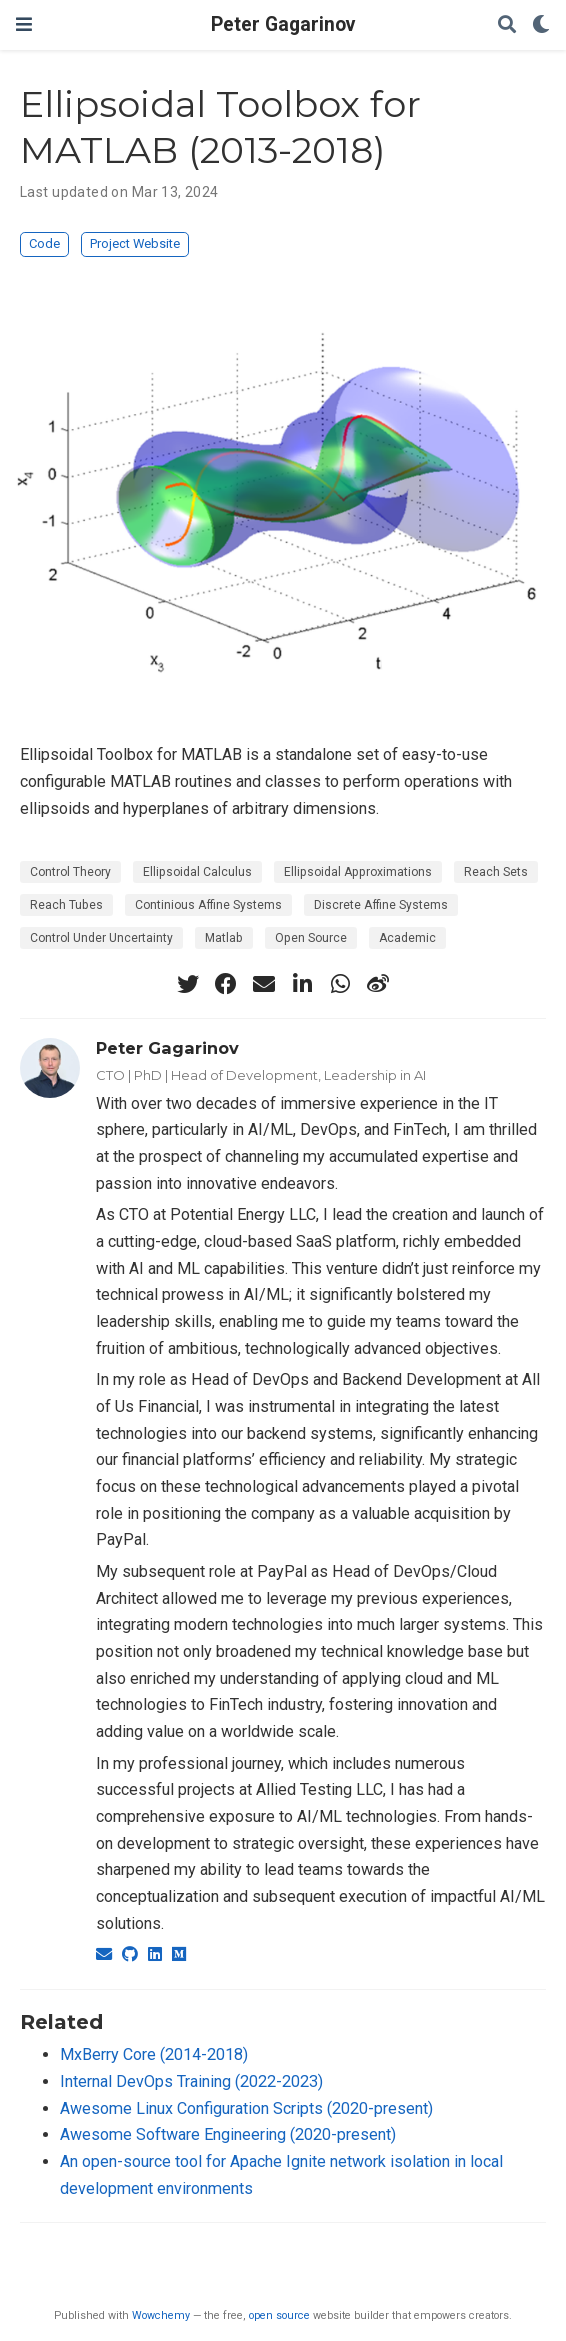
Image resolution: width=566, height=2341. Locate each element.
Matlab (224, 938)
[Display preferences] (541, 25)
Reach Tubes (66, 905)
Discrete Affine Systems (381, 905)
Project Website (135, 243)
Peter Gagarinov (283, 24)
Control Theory (70, 872)
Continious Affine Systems (208, 905)
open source (279, 2315)
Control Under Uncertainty (101, 938)
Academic (407, 938)
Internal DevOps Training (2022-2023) (191, 2081)
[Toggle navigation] (24, 24)
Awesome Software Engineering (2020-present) (228, 2134)
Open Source (311, 938)
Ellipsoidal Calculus (197, 872)
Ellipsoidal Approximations (358, 872)
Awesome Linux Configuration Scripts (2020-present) (246, 2108)
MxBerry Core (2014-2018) (154, 2054)
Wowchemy (161, 2315)
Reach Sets (496, 872)
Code (44, 243)
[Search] (507, 25)
